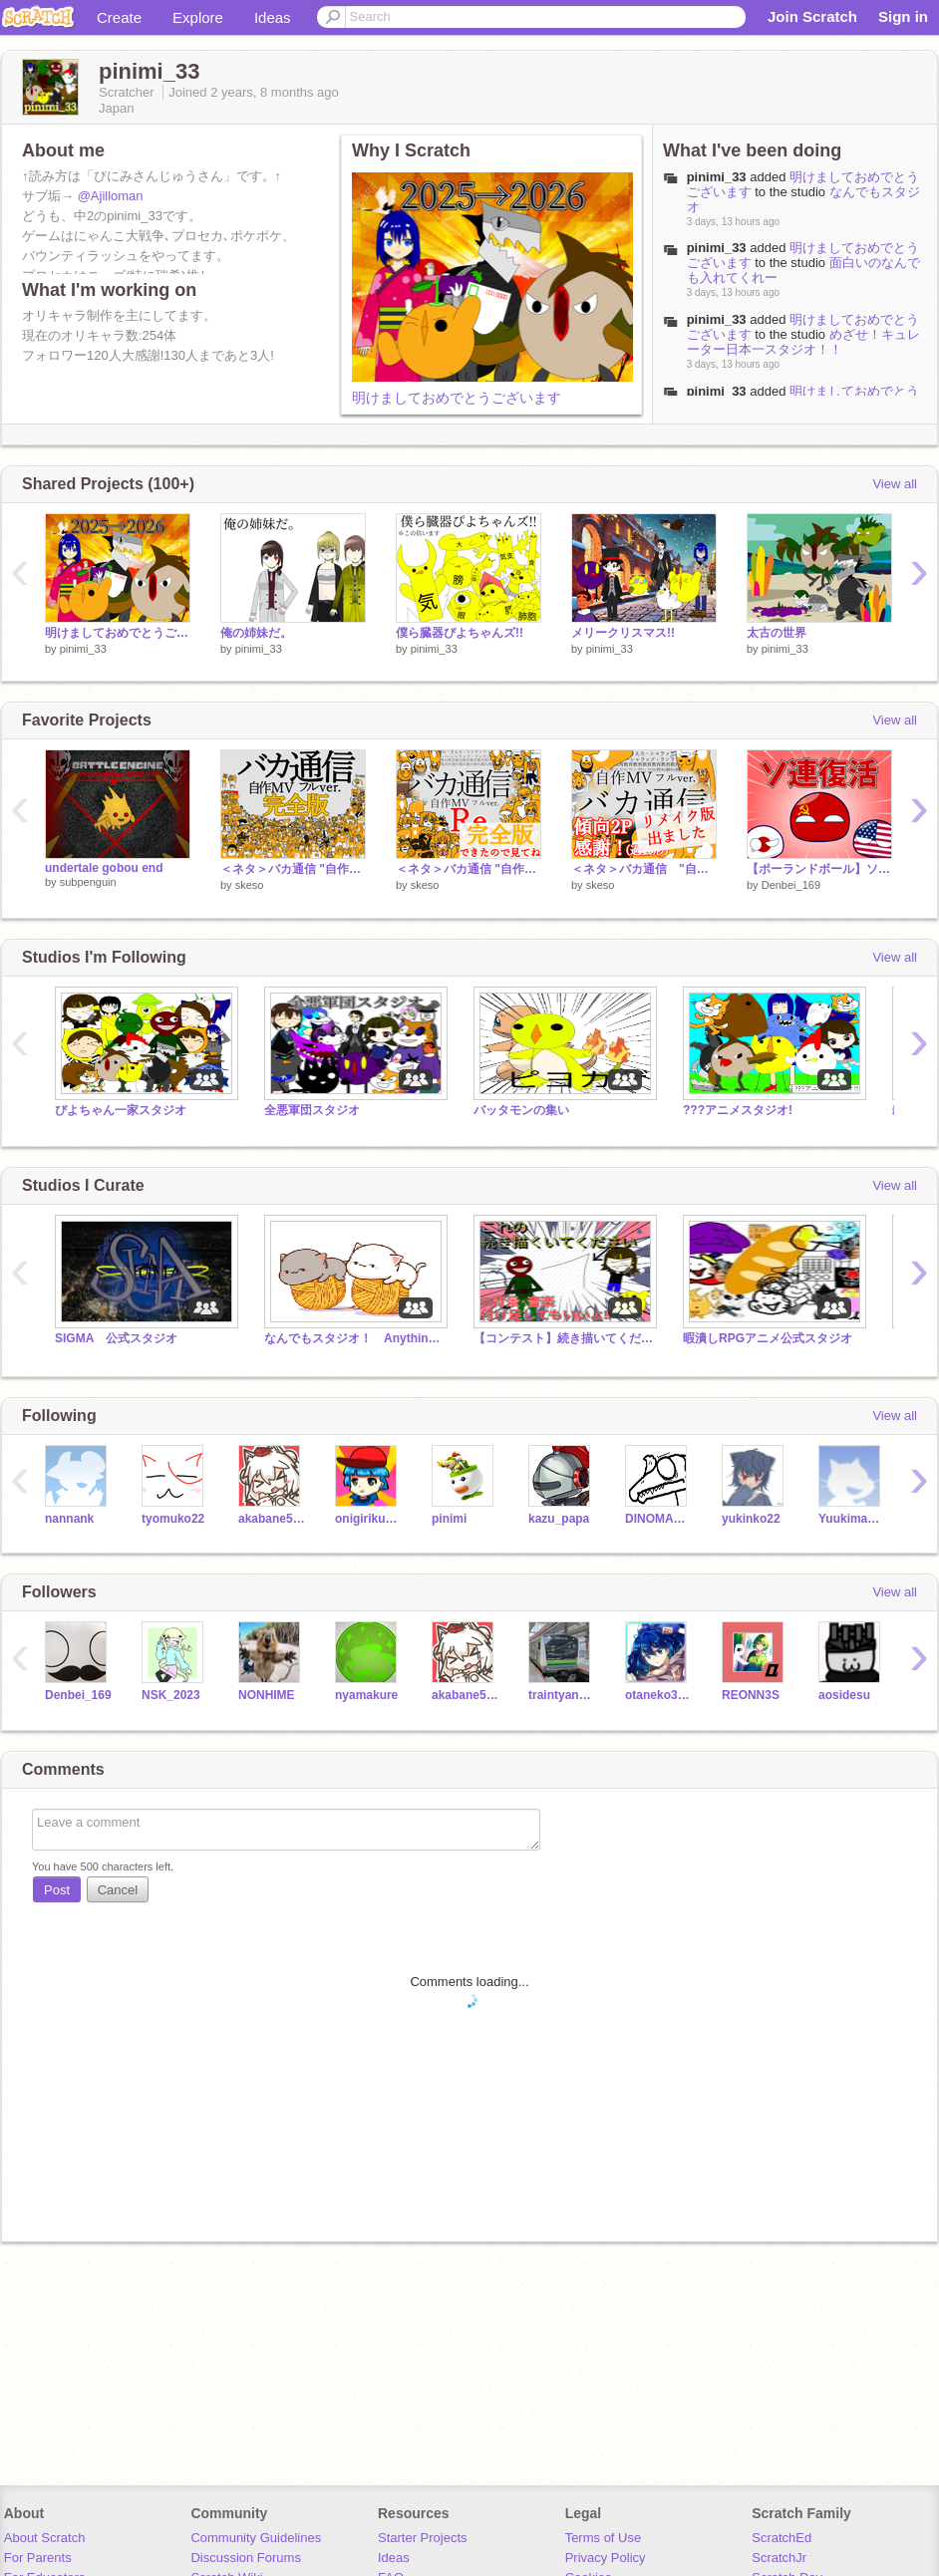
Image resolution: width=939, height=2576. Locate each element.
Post (57, 1889)
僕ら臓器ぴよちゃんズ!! (459, 633)
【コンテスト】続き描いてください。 (563, 1338)
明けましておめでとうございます (456, 398)
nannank (69, 1519)
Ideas (272, 17)
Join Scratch (812, 16)
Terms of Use (603, 2537)
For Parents (38, 2557)
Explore (197, 17)
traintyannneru (561, 1695)
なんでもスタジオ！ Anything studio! (354, 1338)
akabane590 (271, 1519)
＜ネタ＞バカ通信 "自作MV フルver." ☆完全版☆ (293, 869)
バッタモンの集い (521, 1110)
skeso (249, 885)
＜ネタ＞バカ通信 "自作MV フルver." (644, 869)
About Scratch (45, 2537)
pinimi (449, 1519)
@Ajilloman (111, 195)
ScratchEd (781, 2537)
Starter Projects (423, 2537)
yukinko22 (751, 1519)
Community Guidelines (255, 2537)
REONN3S (751, 1695)
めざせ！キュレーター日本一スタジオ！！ (803, 342)
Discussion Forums (245, 2557)
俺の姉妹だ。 (256, 633)
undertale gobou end (104, 868)
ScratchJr (779, 2557)
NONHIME (266, 1695)
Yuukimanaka (851, 1519)
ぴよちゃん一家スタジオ (120, 1110)
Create (119, 17)
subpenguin (88, 882)
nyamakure (366, 1695)
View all (894, 483)
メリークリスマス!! (623, 633)
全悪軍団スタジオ (312, 1110)
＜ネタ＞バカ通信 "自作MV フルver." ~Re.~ (468, 869)
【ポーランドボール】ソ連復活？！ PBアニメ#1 (819, 869)
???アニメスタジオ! (737, 1110)
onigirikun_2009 (368, 1519)
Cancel (118, 1889)
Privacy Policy (605, 2557)
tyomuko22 (173, 1519)
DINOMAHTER (658, 1519)
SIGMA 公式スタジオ (116, 1338)
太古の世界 (776, 633)
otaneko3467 (658, 1695)
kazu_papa (558, 1519)
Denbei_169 (791, 885)
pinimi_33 (717, 176)
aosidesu (844, 1695)
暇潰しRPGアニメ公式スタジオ (767, 1338)
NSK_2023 (171, 1695)
